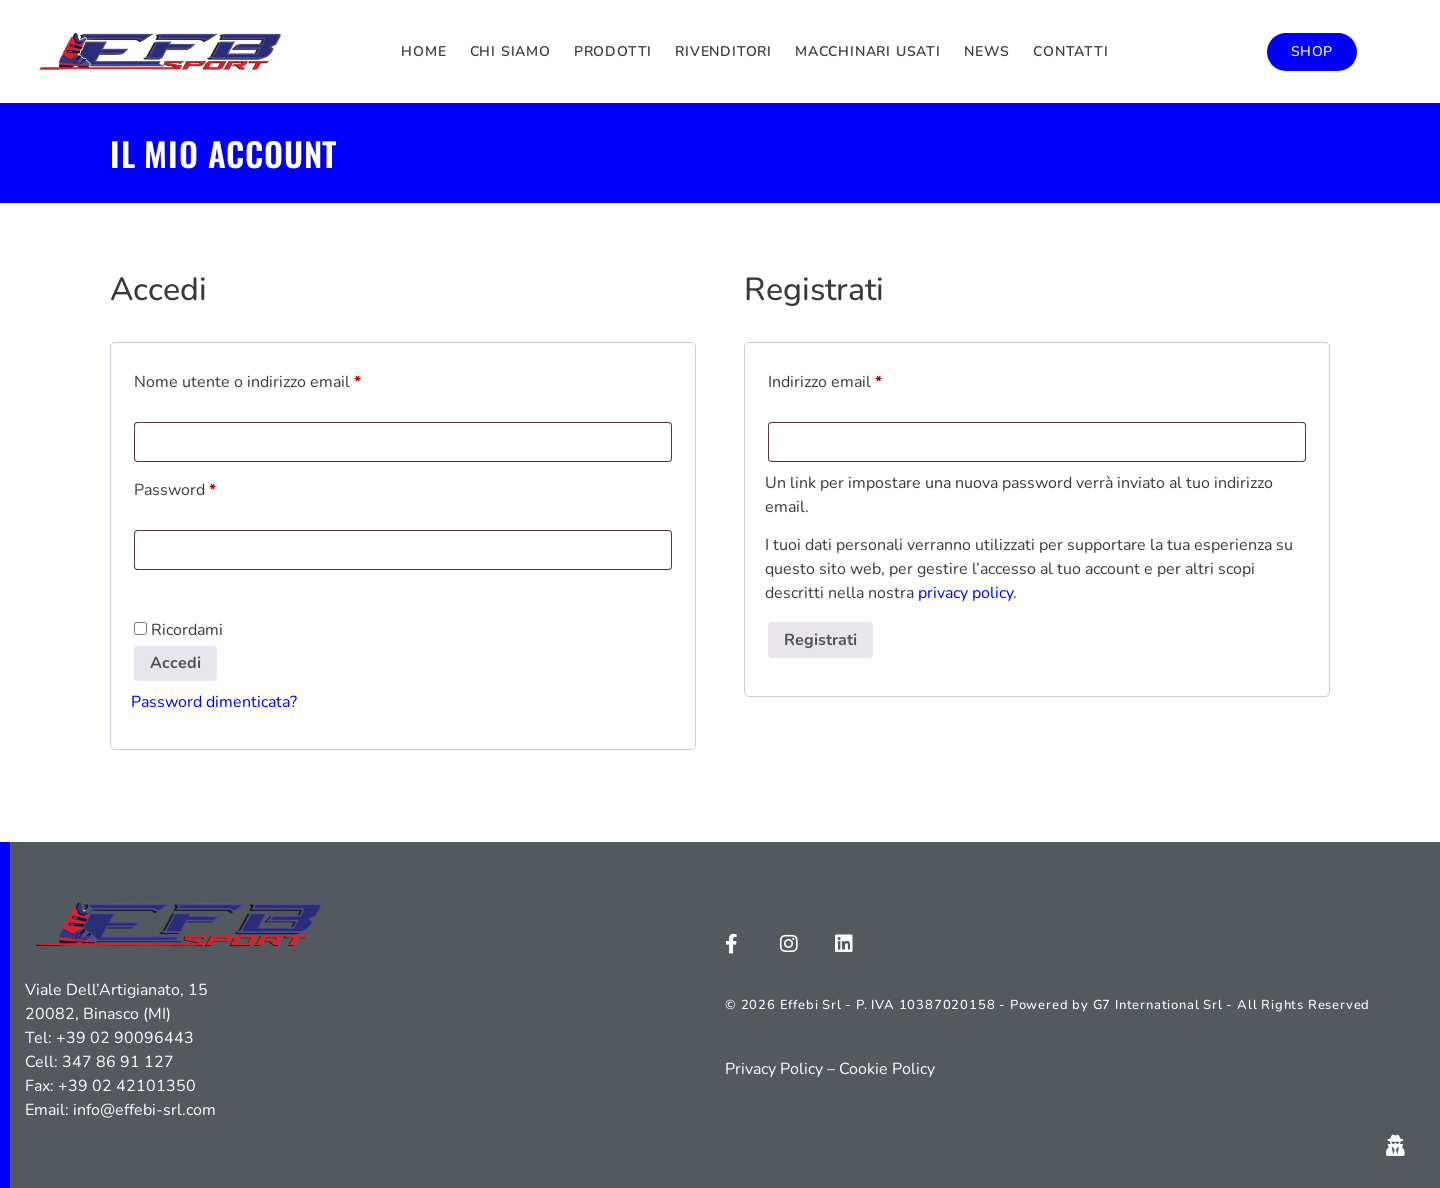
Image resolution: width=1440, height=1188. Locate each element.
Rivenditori (723, 51)
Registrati (820, 640)
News (987, 51)
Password (208, 487)
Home (423, 51)
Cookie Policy (887, 1069)
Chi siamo (510, 51)
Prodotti (613, 51)
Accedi (175, 663)
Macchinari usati (868, 51)
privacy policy (965, 593)
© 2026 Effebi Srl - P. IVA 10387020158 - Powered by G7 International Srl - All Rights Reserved (1047, 1005)
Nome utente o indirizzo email (280, 379)
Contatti (1070, 51)
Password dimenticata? (214, 702)
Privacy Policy (774, 1069)
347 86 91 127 (118, 1062)
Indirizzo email (858, 379)
